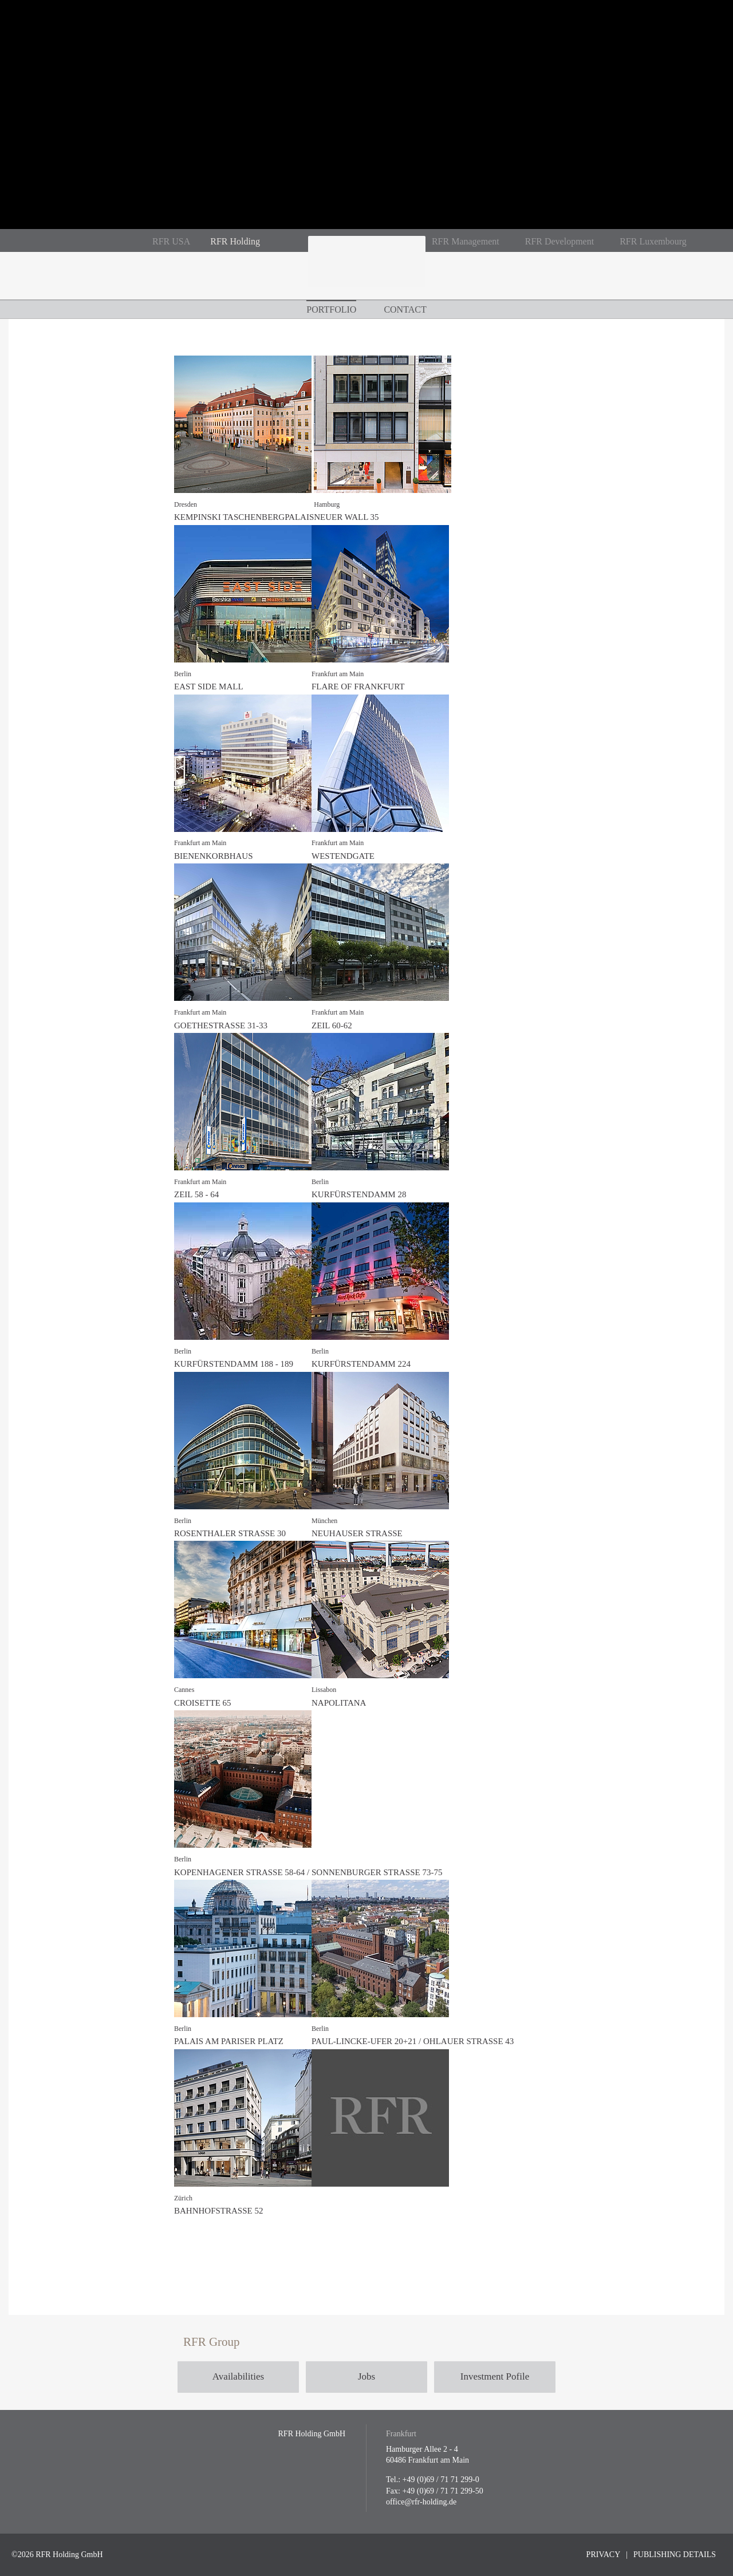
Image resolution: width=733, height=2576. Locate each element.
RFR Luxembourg (653, 241)
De (64, 240)
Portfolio (331, 309)
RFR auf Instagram (294, 241)
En (83, 240)
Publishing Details (674, 2554)
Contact (405, 309)
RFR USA (171, 241)
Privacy (603, 2554)
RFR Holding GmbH (366, 268)
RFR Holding (235, 241)
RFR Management (465, 241)
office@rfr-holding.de (421, 2502)
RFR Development (559, 241)
